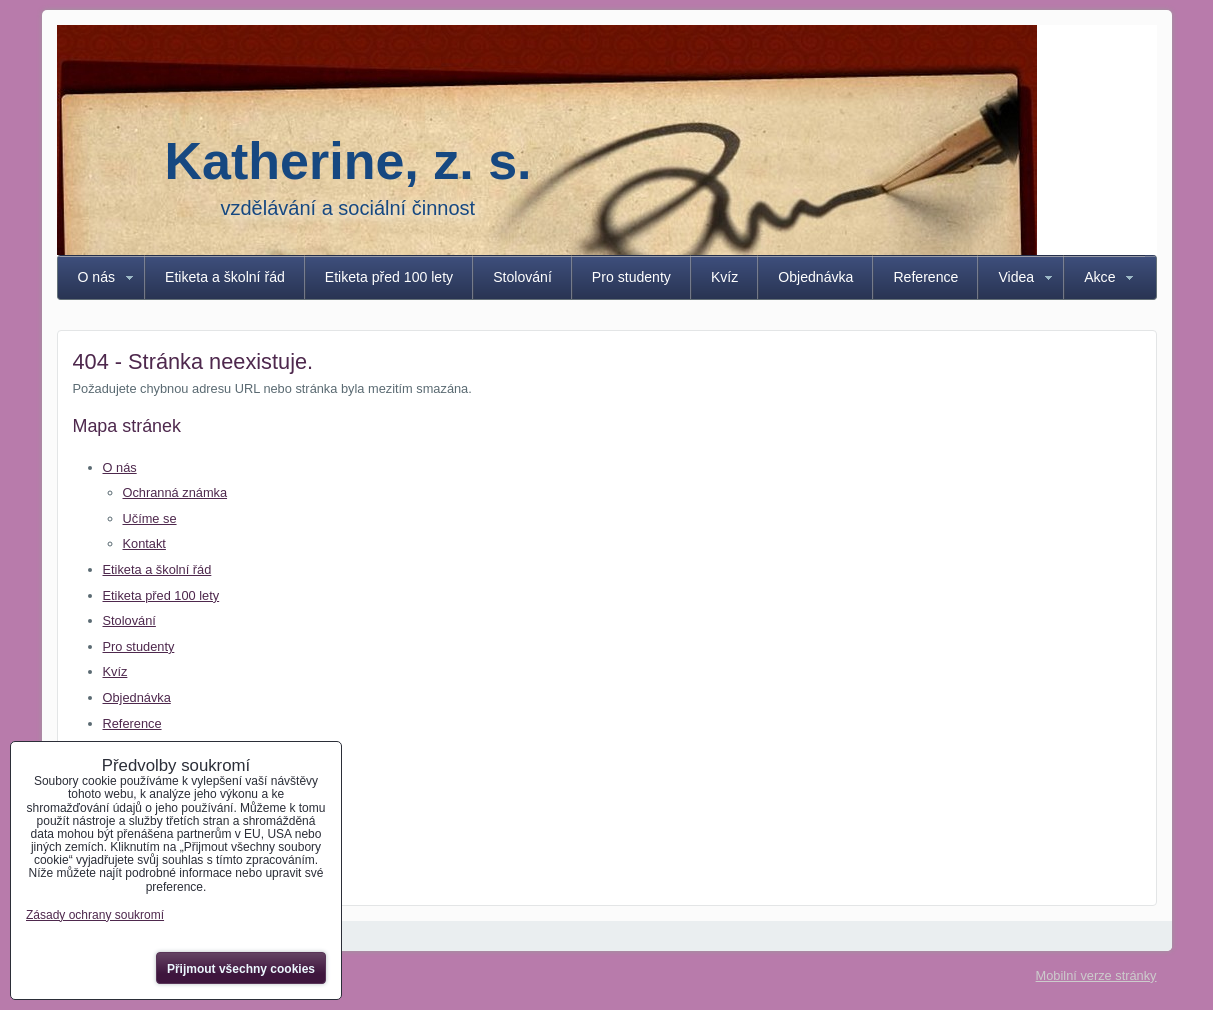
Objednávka (815, 277)
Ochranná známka (175, 492)
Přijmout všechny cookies (241, 969)
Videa (1016, 277)
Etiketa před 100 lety (389, 277)
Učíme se (150, 518)
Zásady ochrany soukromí (95, 915)
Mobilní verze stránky (1096, 975)
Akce (1099, 277)
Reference (925, 277)
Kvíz (724, 277)
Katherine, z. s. (348, 161)
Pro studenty (631, 277)
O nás (97, 277)
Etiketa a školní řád (225, 277)
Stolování (522, 277)
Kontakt (144, 543)
